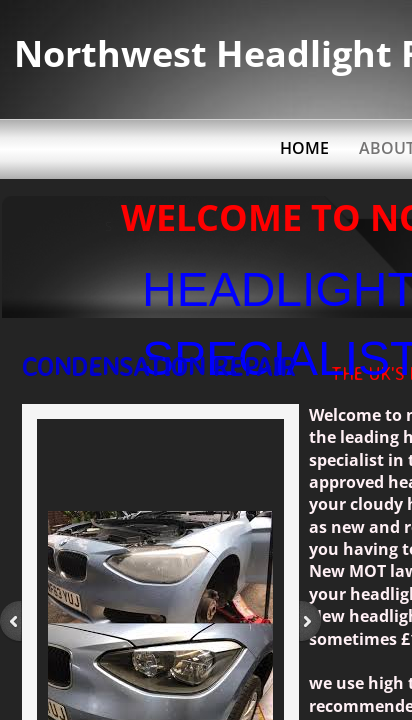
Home (304, 148)
